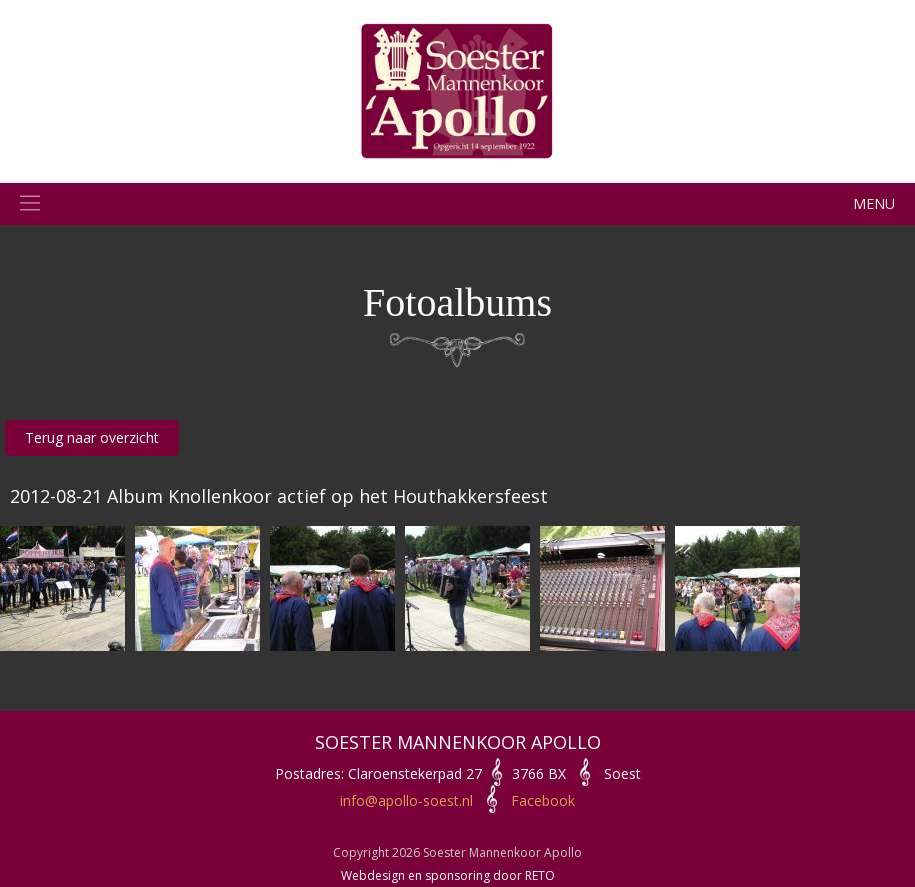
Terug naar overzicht (92, 437)
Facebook (543, 800)
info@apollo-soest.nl (406, 800)
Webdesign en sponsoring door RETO (448, 875)
